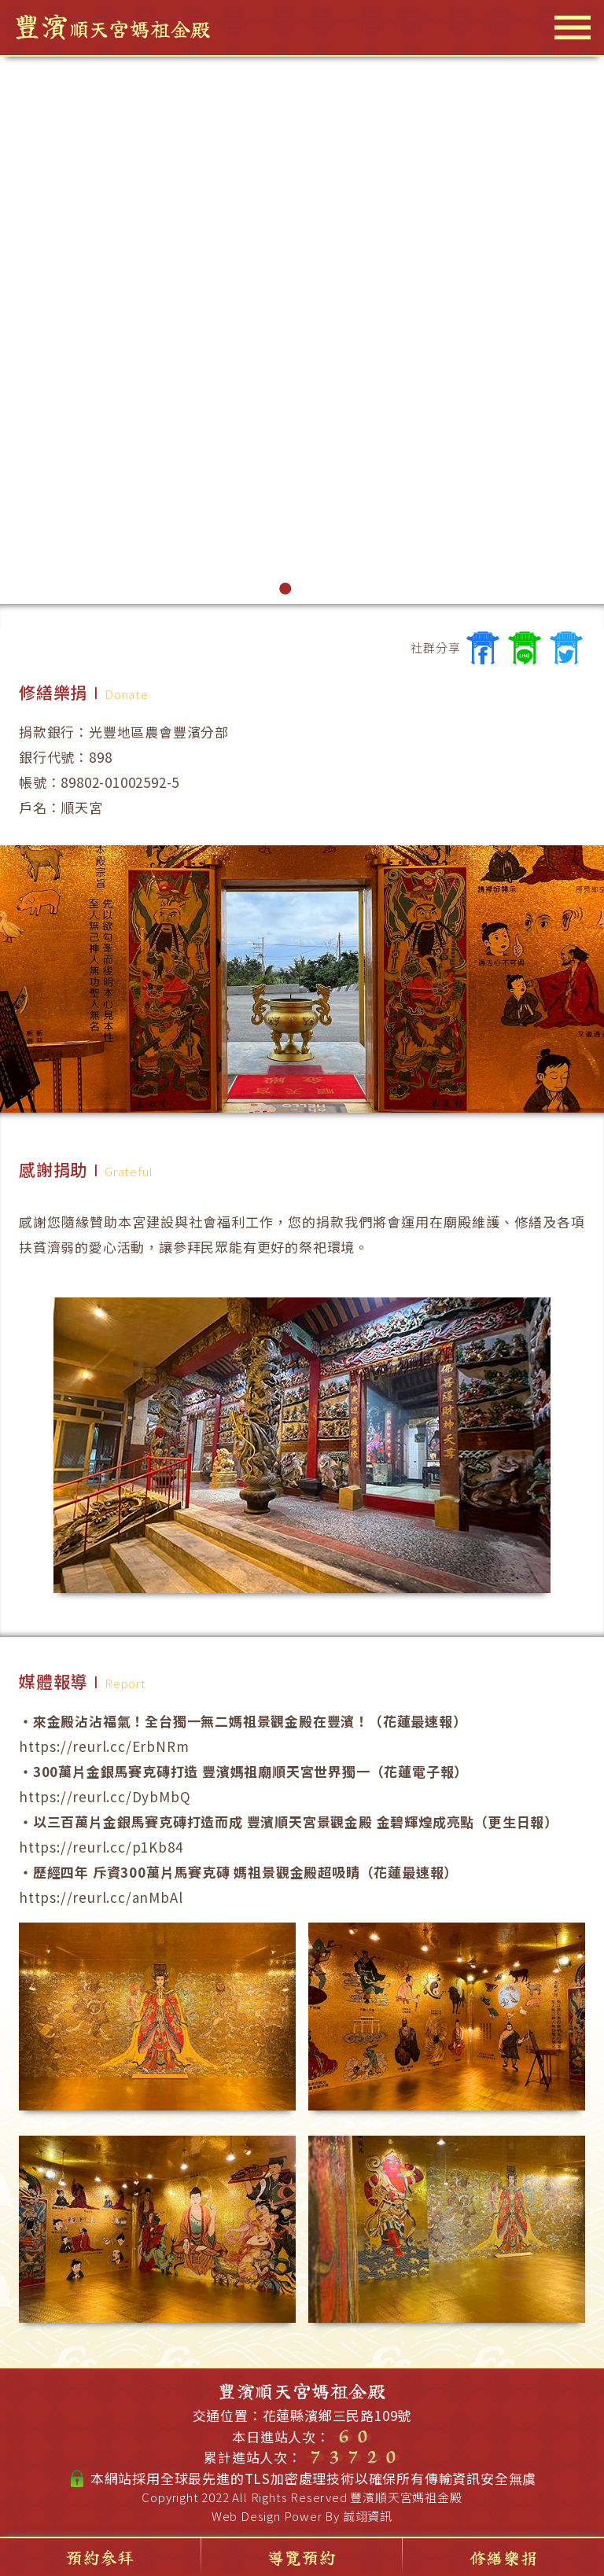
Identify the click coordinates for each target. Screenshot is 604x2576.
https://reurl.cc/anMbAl (100, 1897)
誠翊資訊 (367, 2516)
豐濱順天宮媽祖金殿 (406, 2497)
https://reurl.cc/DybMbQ (104, 1796)
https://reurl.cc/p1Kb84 (100, 1847)
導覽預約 (301, 2557)
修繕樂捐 (504, 2557)
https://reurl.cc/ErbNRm (104, 1746)
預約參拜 (100, 2557)
